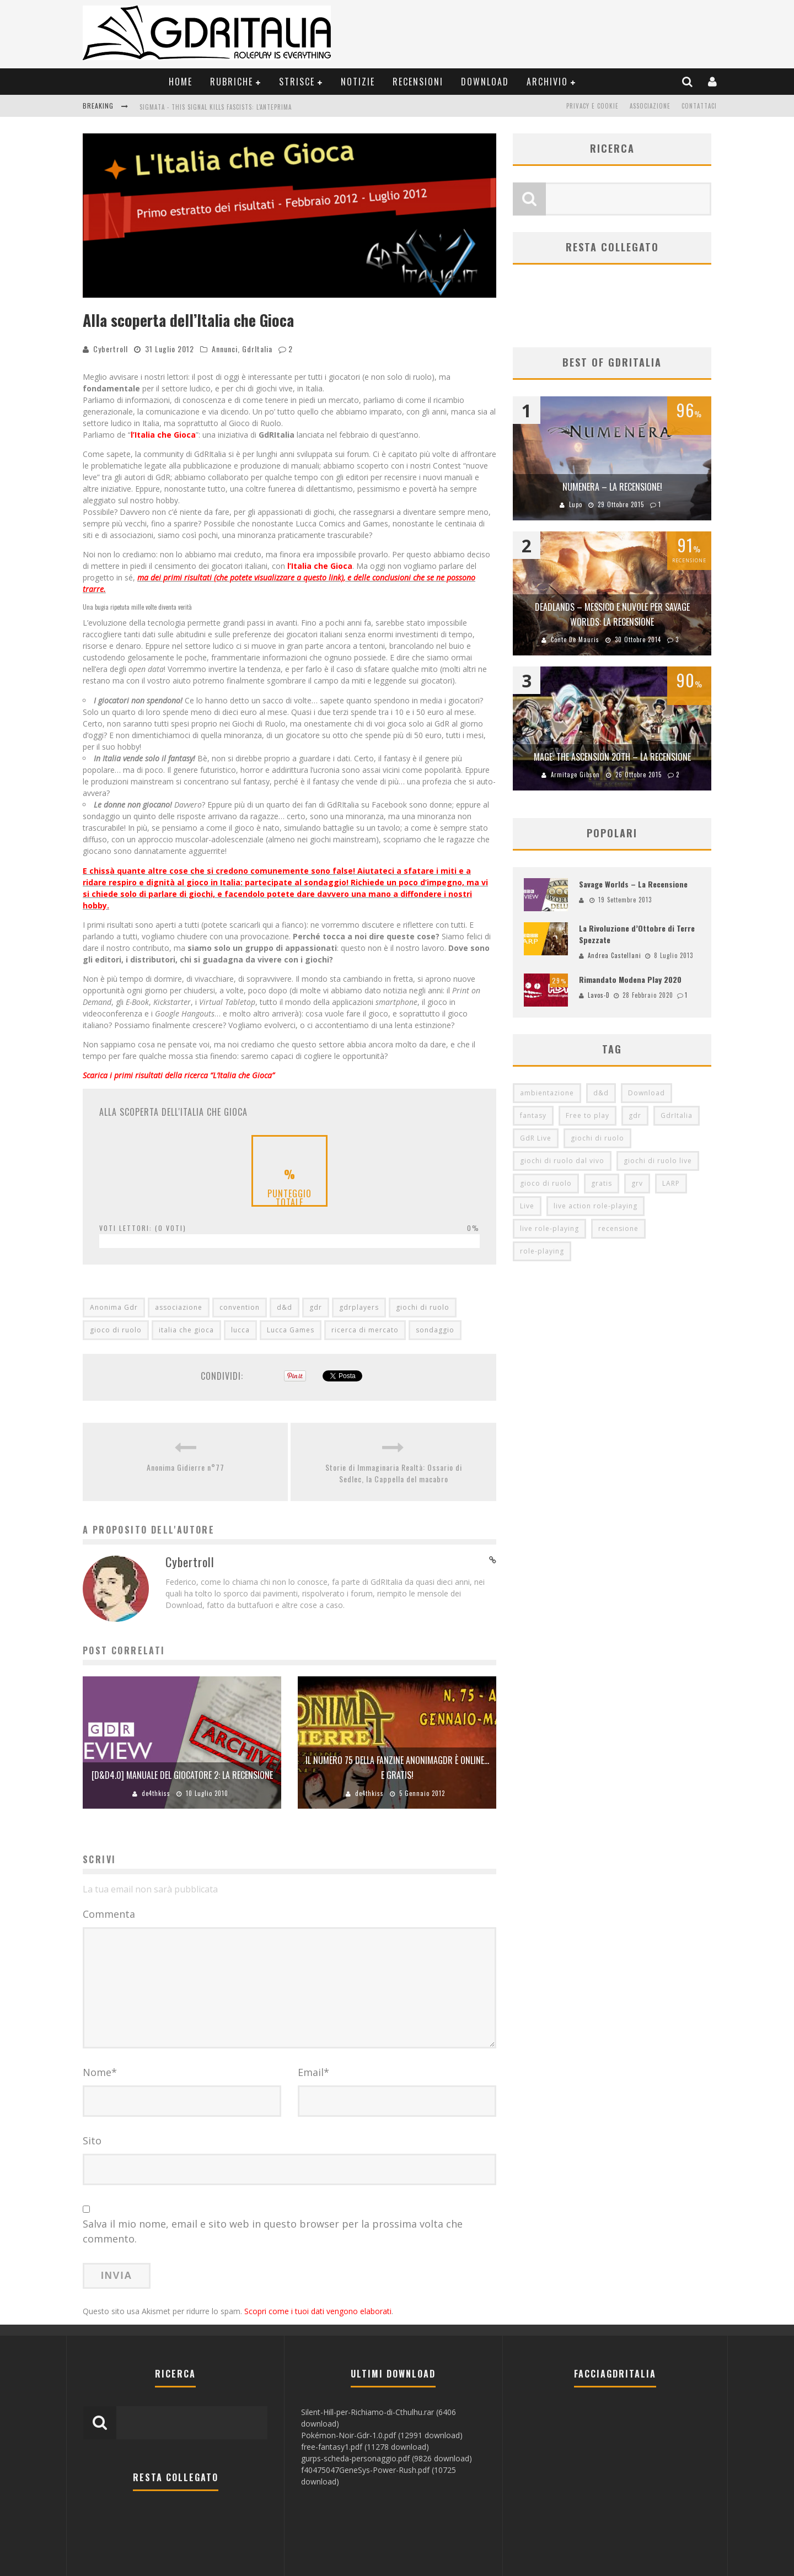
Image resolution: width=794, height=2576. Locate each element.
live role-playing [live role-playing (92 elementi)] (549, 1229)
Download (485, 81)
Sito (92, 2140)
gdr (315, 1307)
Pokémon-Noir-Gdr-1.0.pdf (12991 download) (382, 2435)
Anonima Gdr (114, 1307)
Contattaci (699, 105)
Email (313, 2072)
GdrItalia (257, 348)
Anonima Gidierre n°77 (185, 1467)
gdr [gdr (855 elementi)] (635, 1116)
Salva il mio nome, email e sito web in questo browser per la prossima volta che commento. (273, 2231)
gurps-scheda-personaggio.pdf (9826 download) (386, 2458)
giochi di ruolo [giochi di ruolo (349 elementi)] (597, 1138)
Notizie (358, 81)
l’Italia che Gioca (163, 434)
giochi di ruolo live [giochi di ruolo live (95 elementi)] (658, 1161)
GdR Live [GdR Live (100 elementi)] (535, 1138)
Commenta (109, 1914)
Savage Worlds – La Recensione (633, 884)
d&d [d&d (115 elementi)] (601, 1093)
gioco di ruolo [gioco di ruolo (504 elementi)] (546, 1183)
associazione (178, 1307)
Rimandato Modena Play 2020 (630, 980)
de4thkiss (156, 1793)
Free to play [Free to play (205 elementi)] (587, 1116)
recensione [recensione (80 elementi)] (618, 1229)
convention (239, 1307)
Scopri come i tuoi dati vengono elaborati (317, 2311)
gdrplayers (359, 1307)
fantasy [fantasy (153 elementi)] (533, 1116)
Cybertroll (110, 348)
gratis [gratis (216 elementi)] (601, 1183)
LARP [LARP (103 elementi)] (671, 1183)
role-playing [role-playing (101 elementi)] (542, 1251)
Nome (100, 2072)
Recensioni (418, 81)
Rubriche (231, 81)
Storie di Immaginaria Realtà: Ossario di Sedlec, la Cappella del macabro (393, 1473)
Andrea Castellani (614, 955)
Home (180, 81)
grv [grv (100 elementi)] (637, 1183)
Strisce (297, 81)
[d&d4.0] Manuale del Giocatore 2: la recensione (182, 1775)
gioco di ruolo (116, 1330)
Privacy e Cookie (592, 105)
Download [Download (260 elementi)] (646, 1093)
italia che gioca (186, 1330)
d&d (284, 1307)
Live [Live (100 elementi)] (527, 1206)
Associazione (650, 105)
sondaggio (435, 1330)
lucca (240, 1330)
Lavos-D (599, 995)
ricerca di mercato (365, 1330)
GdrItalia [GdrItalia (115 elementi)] (677, 1116)
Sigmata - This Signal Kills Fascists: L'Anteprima (216, 107)
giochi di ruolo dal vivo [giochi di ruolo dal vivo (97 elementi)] (562, 1161)
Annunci (225, 348)
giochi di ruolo (422, 1307)
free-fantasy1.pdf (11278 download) (365, 2446)
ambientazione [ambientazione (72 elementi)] (547, 1093)
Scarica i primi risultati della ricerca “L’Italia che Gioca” (179, 1075)
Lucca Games (290, 1330)
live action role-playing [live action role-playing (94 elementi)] (595, 1206)
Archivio (547, 81)
